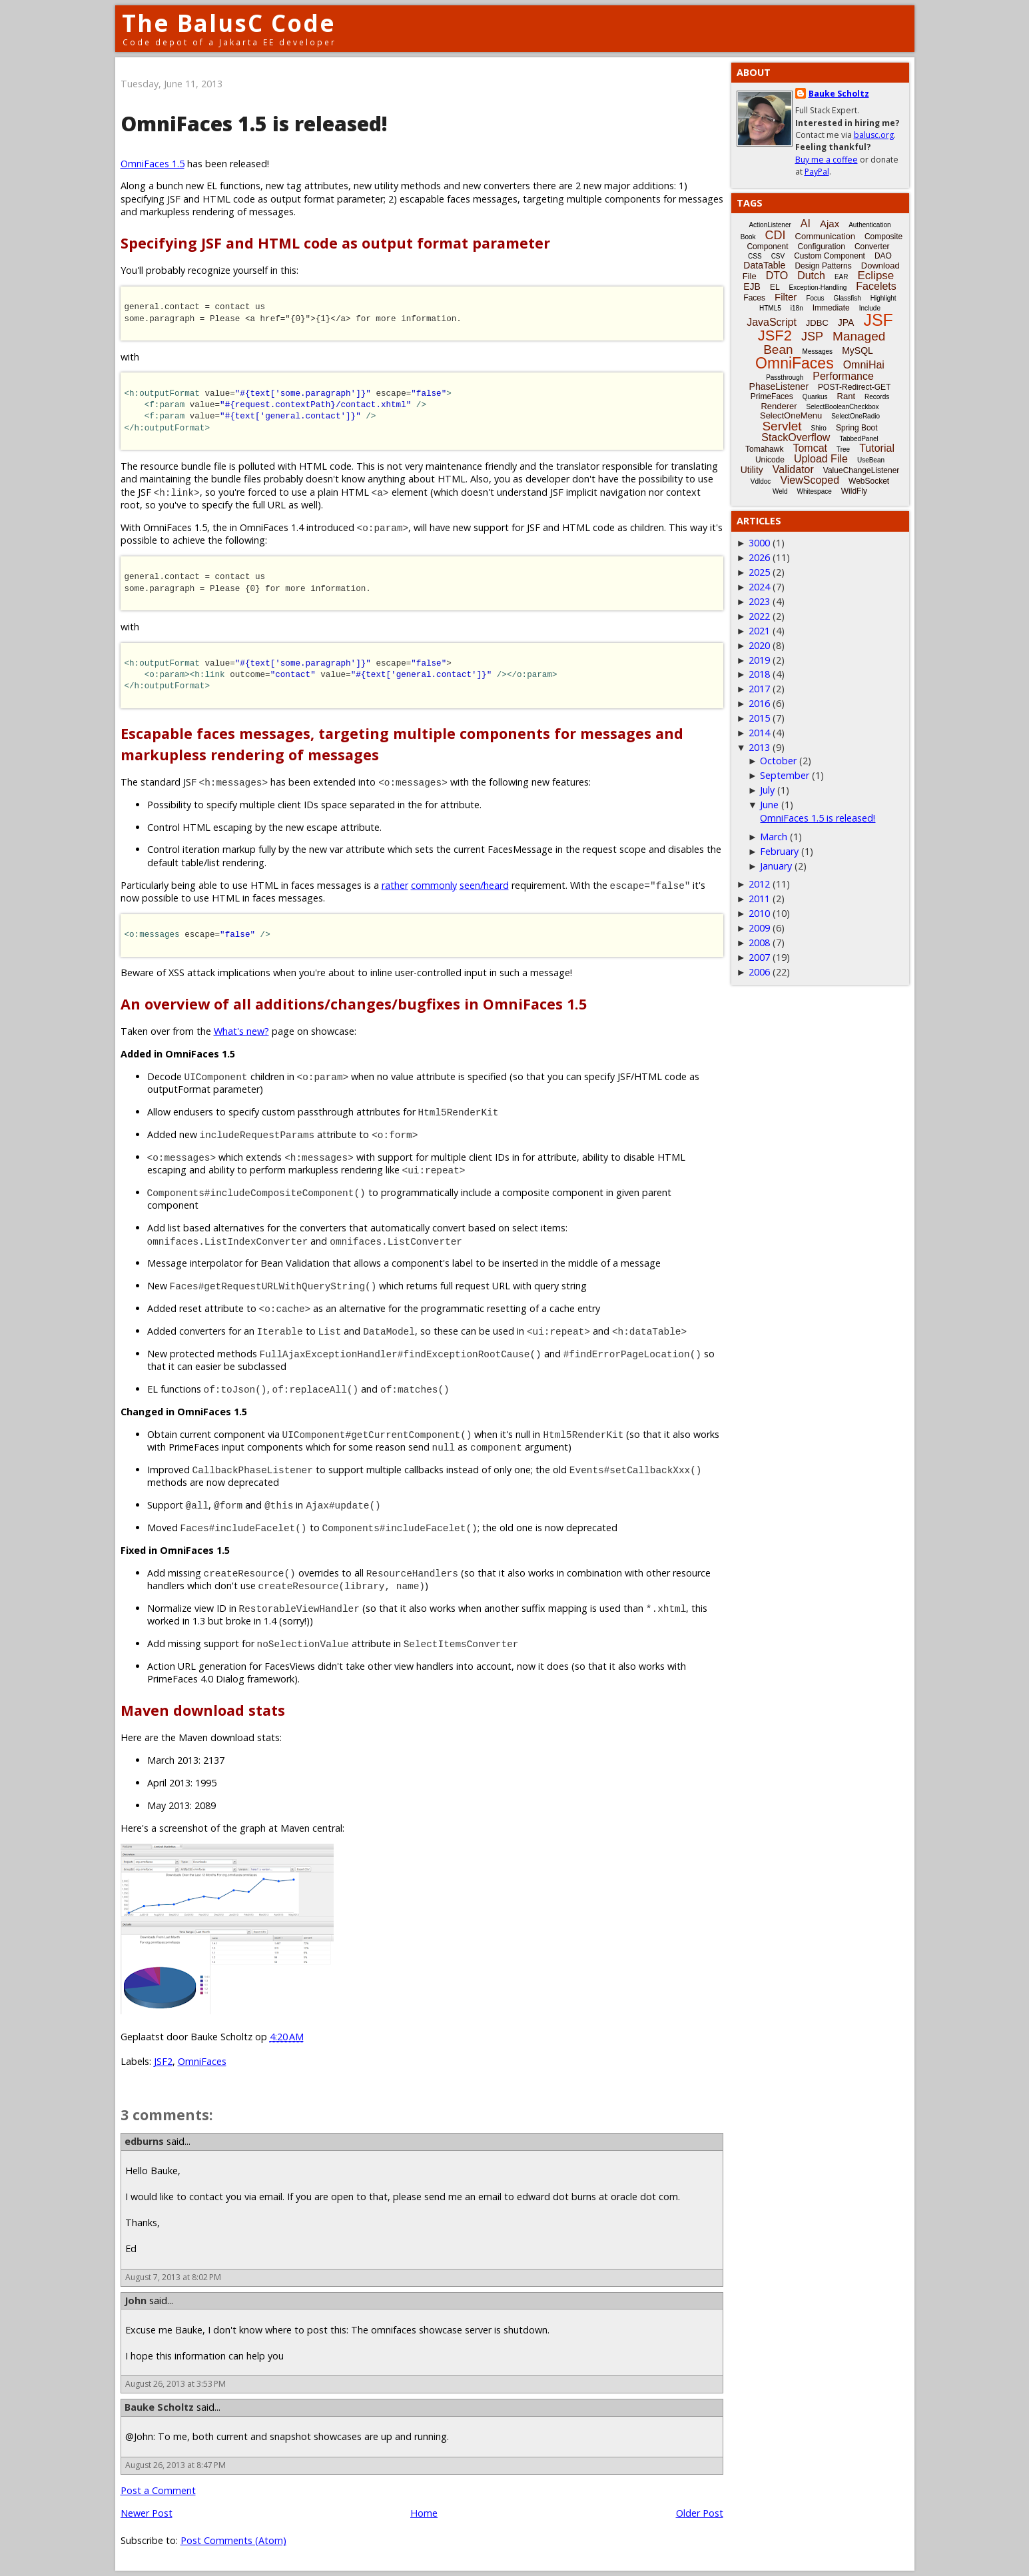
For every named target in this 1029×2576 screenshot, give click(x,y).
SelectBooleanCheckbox (843, 406)
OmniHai (863, 364)
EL (775, 287)
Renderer (779, 406)
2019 (759, 660)
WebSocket (869, 481)
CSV (778, 256)
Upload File (821, 458)
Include (869, 308)
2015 (759, 718)
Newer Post (146, 2513)
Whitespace (814, 491)
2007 (759, 957)
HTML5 (770, 308)
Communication (825, 236)
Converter (872, 246)
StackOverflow (795, 437)
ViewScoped (809, 480)
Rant (846, 396)
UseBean (870, 460)
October (778, 760)
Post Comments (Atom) (233, 2540)
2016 (759, 703)
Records (876, 396)
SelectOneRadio (855, 416)
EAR (842, 277)
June (769, 804)
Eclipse (875, 275)
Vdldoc (761, 481)
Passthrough (784, 377)
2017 (759, 688)
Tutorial (876, 448)
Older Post (699, 2513)
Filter (786, 297)
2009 (759, 928)
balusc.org (874, 135)
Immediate (831, 308)
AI (806, 223)
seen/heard (484, 885)
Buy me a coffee (826, 159)
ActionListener (770, 225)
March (773, 836)
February (779, 851)
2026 (759, 557)
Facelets (876, 286)
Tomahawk (764, 449)
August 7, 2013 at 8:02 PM (173, 2277)
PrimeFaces (772, 396)
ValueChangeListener (861, 470)
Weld (780, 491)
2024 (759, 586)
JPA (846, 322)
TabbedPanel (858, 438)
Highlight (883, 298)
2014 (759, 732)
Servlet (781, 426)
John (136, 2300)
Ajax (829, 223)
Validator (793, 469)
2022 (759, 616)
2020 (759, 645)
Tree (843, 449)
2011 (759, 898)
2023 (759, 601)
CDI (775, 235)
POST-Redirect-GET (854, 387)
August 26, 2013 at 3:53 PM (175, 2383)
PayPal (817, 171)
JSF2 (163, 2061)
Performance (843, 376)
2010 (759, 913)
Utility (752, 469)
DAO (883, 256)
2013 (759, 747)
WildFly (854, 491)
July (767, 790)
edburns (144, 2141)
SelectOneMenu (791, 415)
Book (748, 237)
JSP (812, 336)
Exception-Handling (818, 287)
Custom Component (829, 256)
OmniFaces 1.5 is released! (817, 818)
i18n (797, 308)
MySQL (857, 350)
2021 (759, 630)
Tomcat (810, 448)
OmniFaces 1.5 (152, 163)
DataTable (764, 265)
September (784, 775)
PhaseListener (779, 386)
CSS (755, 256)
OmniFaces (202, 2061)
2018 (759, 674)
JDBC (817, 323)
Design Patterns (823, 266)
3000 (759, 542)
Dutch (811, 275)
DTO (777, 275)
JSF (877, 320)
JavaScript (772, 322)
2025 (759, 572)
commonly (434, 885)
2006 (759, 972)
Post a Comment (158, 2490)
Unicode (770, 459)
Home (424, 2513)
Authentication (869, 225)
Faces (754, 298)
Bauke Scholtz (159, 2407)
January (776, 866)
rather (395, 885)
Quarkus (815, 396)
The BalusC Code (229, 23)
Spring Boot (857, 427)
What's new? (241, 1031)
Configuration (821, 246)
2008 (759, 942)
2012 (759, 884)
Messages (818, 351)
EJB (752, 286)
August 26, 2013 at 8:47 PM (175, 2465)
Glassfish (847, 298)
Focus (815, 298)
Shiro (819, 428)
